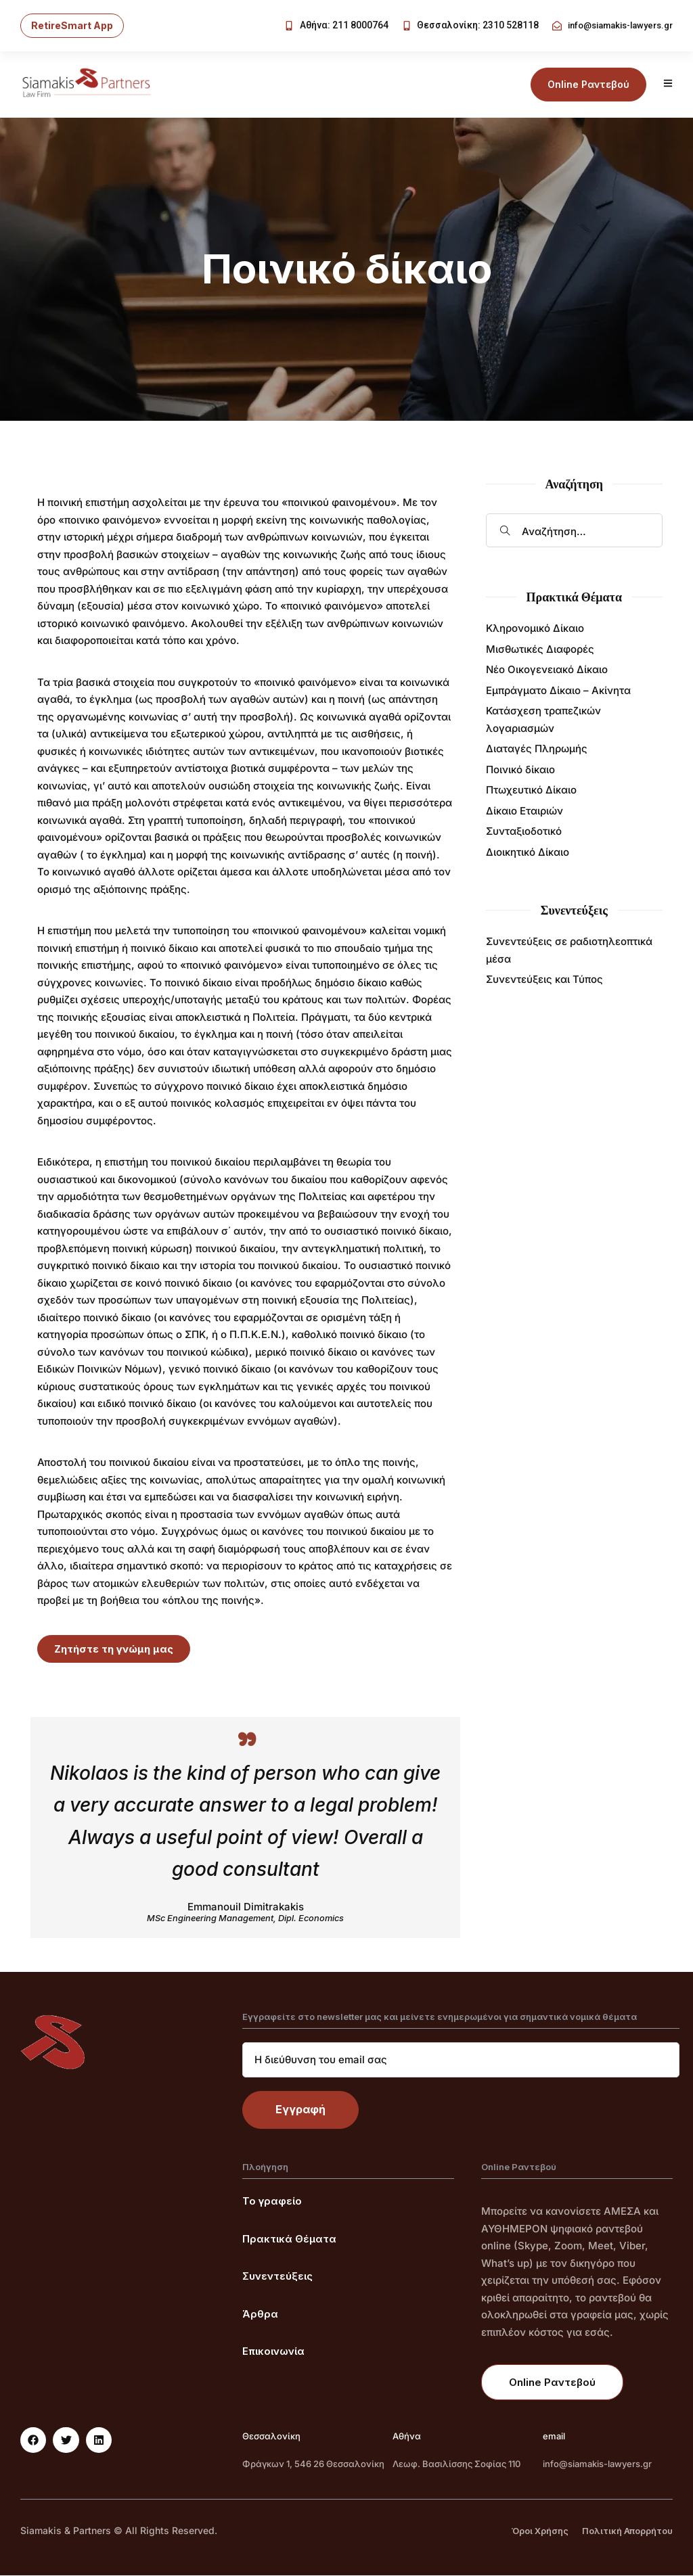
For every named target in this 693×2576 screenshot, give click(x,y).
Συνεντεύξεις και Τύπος (544, 979)
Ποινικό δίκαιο (520, 770)
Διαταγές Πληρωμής (536, 749)
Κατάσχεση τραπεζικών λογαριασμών (543, 720)
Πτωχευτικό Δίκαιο (531, 790)
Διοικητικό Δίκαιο (527, 852)
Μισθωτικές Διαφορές (540, 649)
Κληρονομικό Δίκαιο (535, 628)
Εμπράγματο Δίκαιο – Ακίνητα (558, 691)
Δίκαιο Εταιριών (524, 811)
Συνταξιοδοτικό (524, 831)
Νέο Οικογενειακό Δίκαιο (547, 670)
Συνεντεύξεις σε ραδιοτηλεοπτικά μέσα (569, 951)
